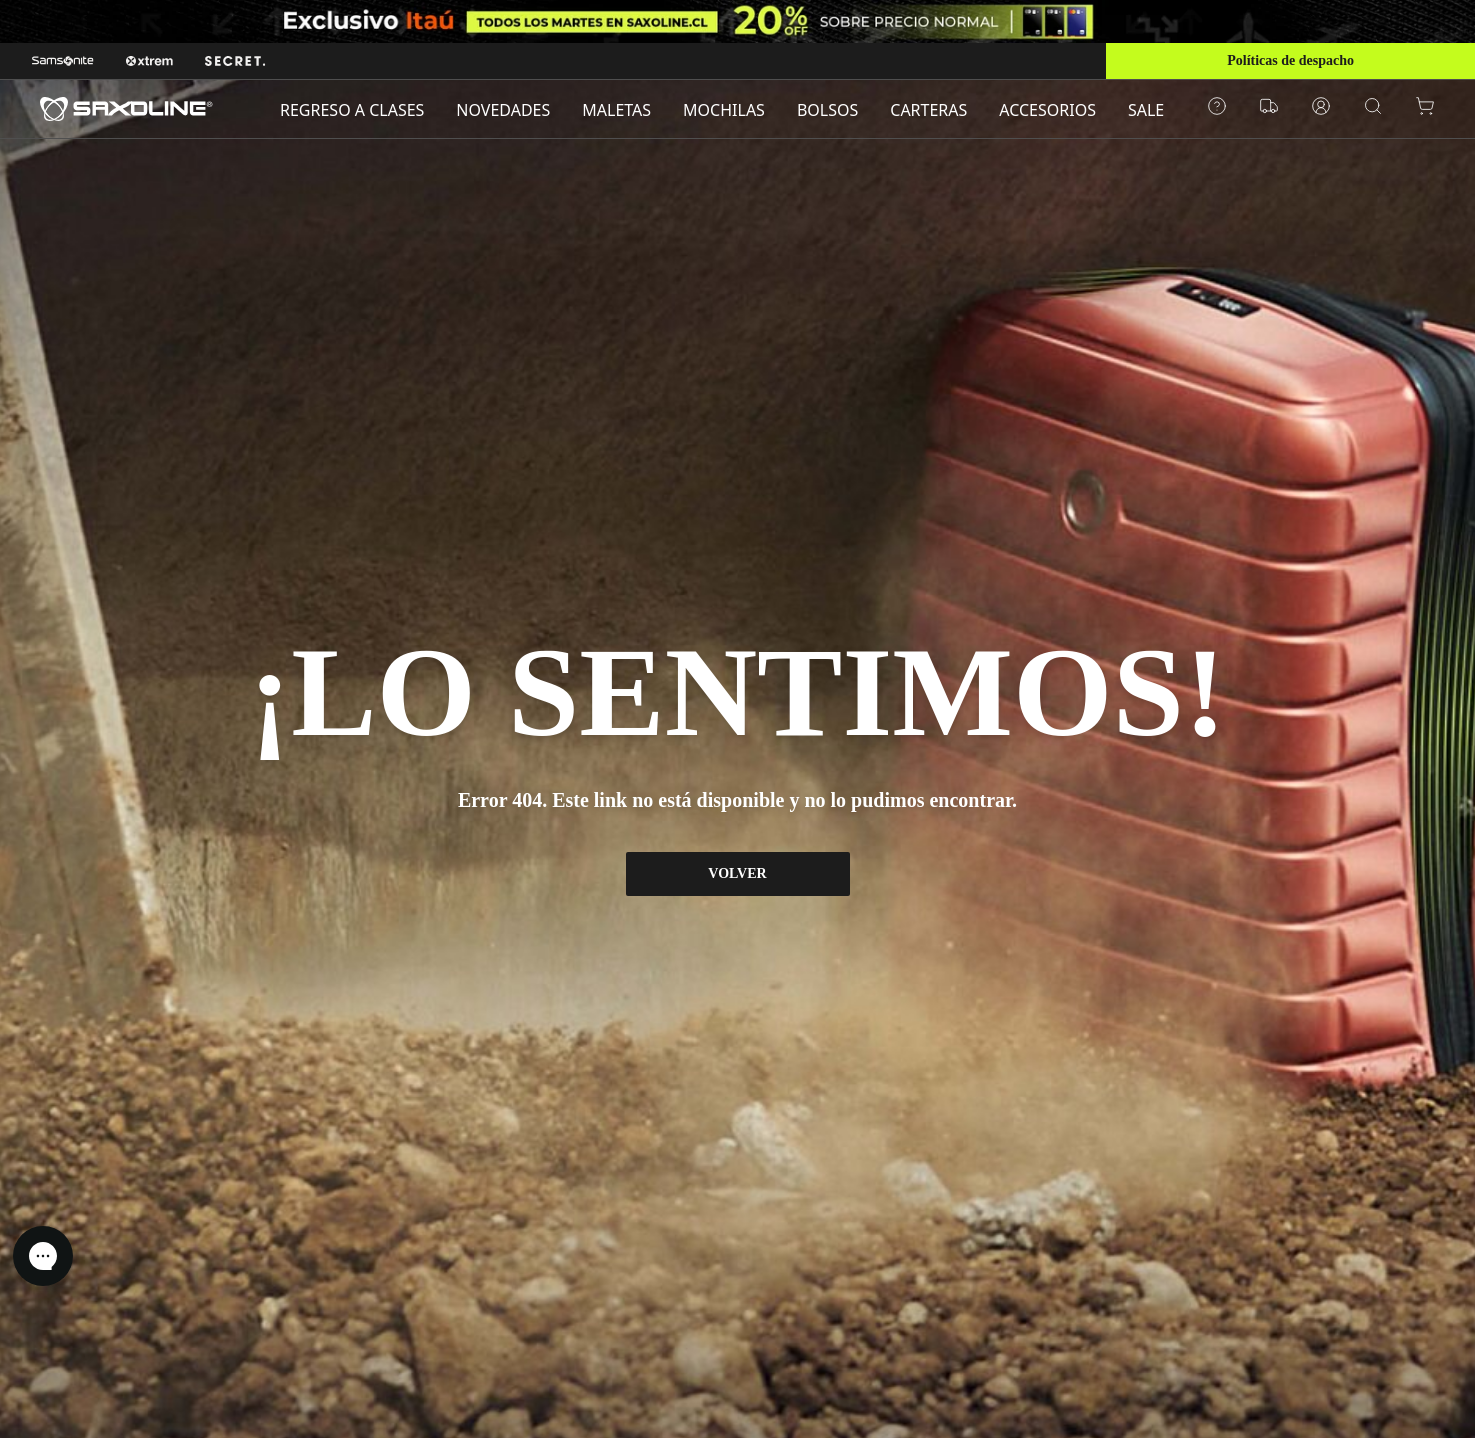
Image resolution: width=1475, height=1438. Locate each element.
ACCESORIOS (1047, 110)
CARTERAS (928, 110)
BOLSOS (827, 110)
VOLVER (737, 873)
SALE (1146, 110)
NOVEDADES (503, 110)
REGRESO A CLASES (352, 110)
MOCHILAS (724, 110)
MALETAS (616, 110)
